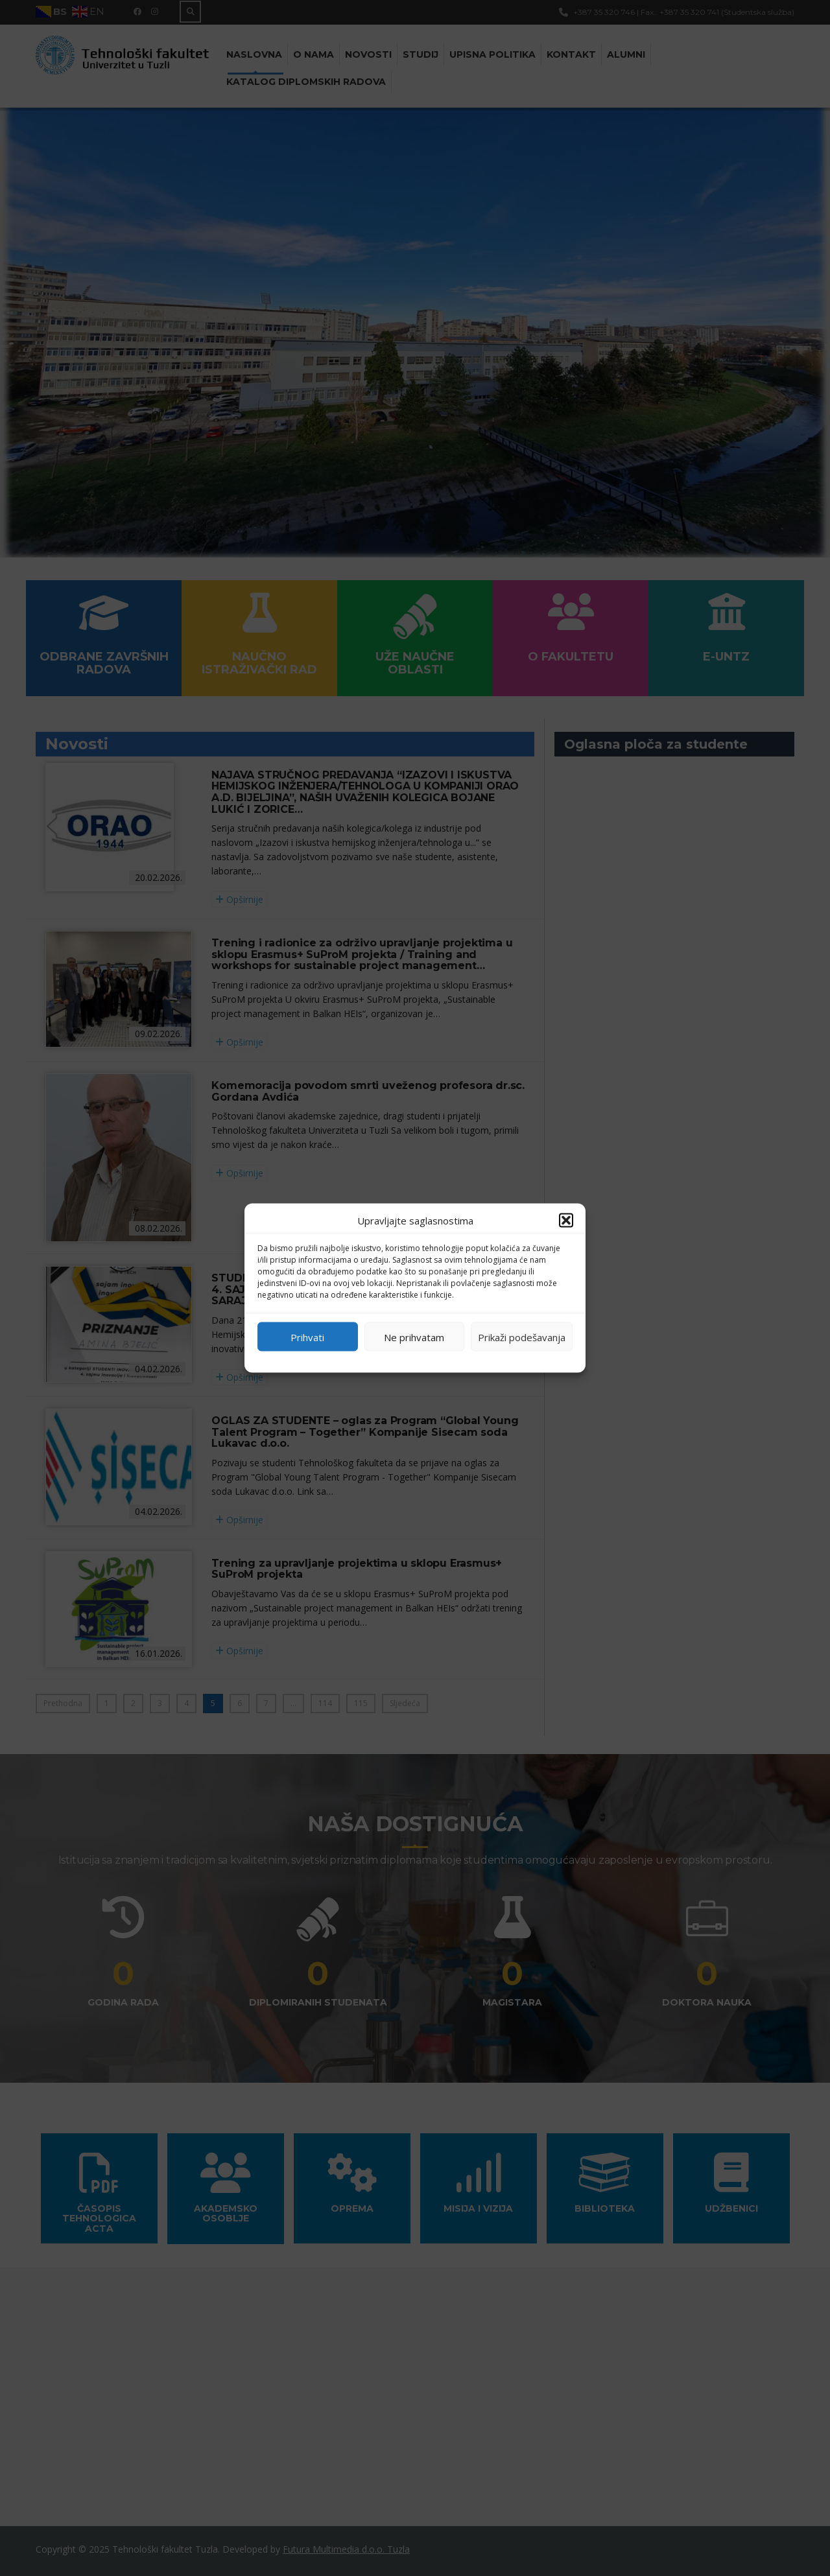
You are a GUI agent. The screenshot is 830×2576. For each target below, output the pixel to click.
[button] (566, 1220)
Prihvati (307, 1336)
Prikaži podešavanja (521, 1336)
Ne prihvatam (414, 1336)
